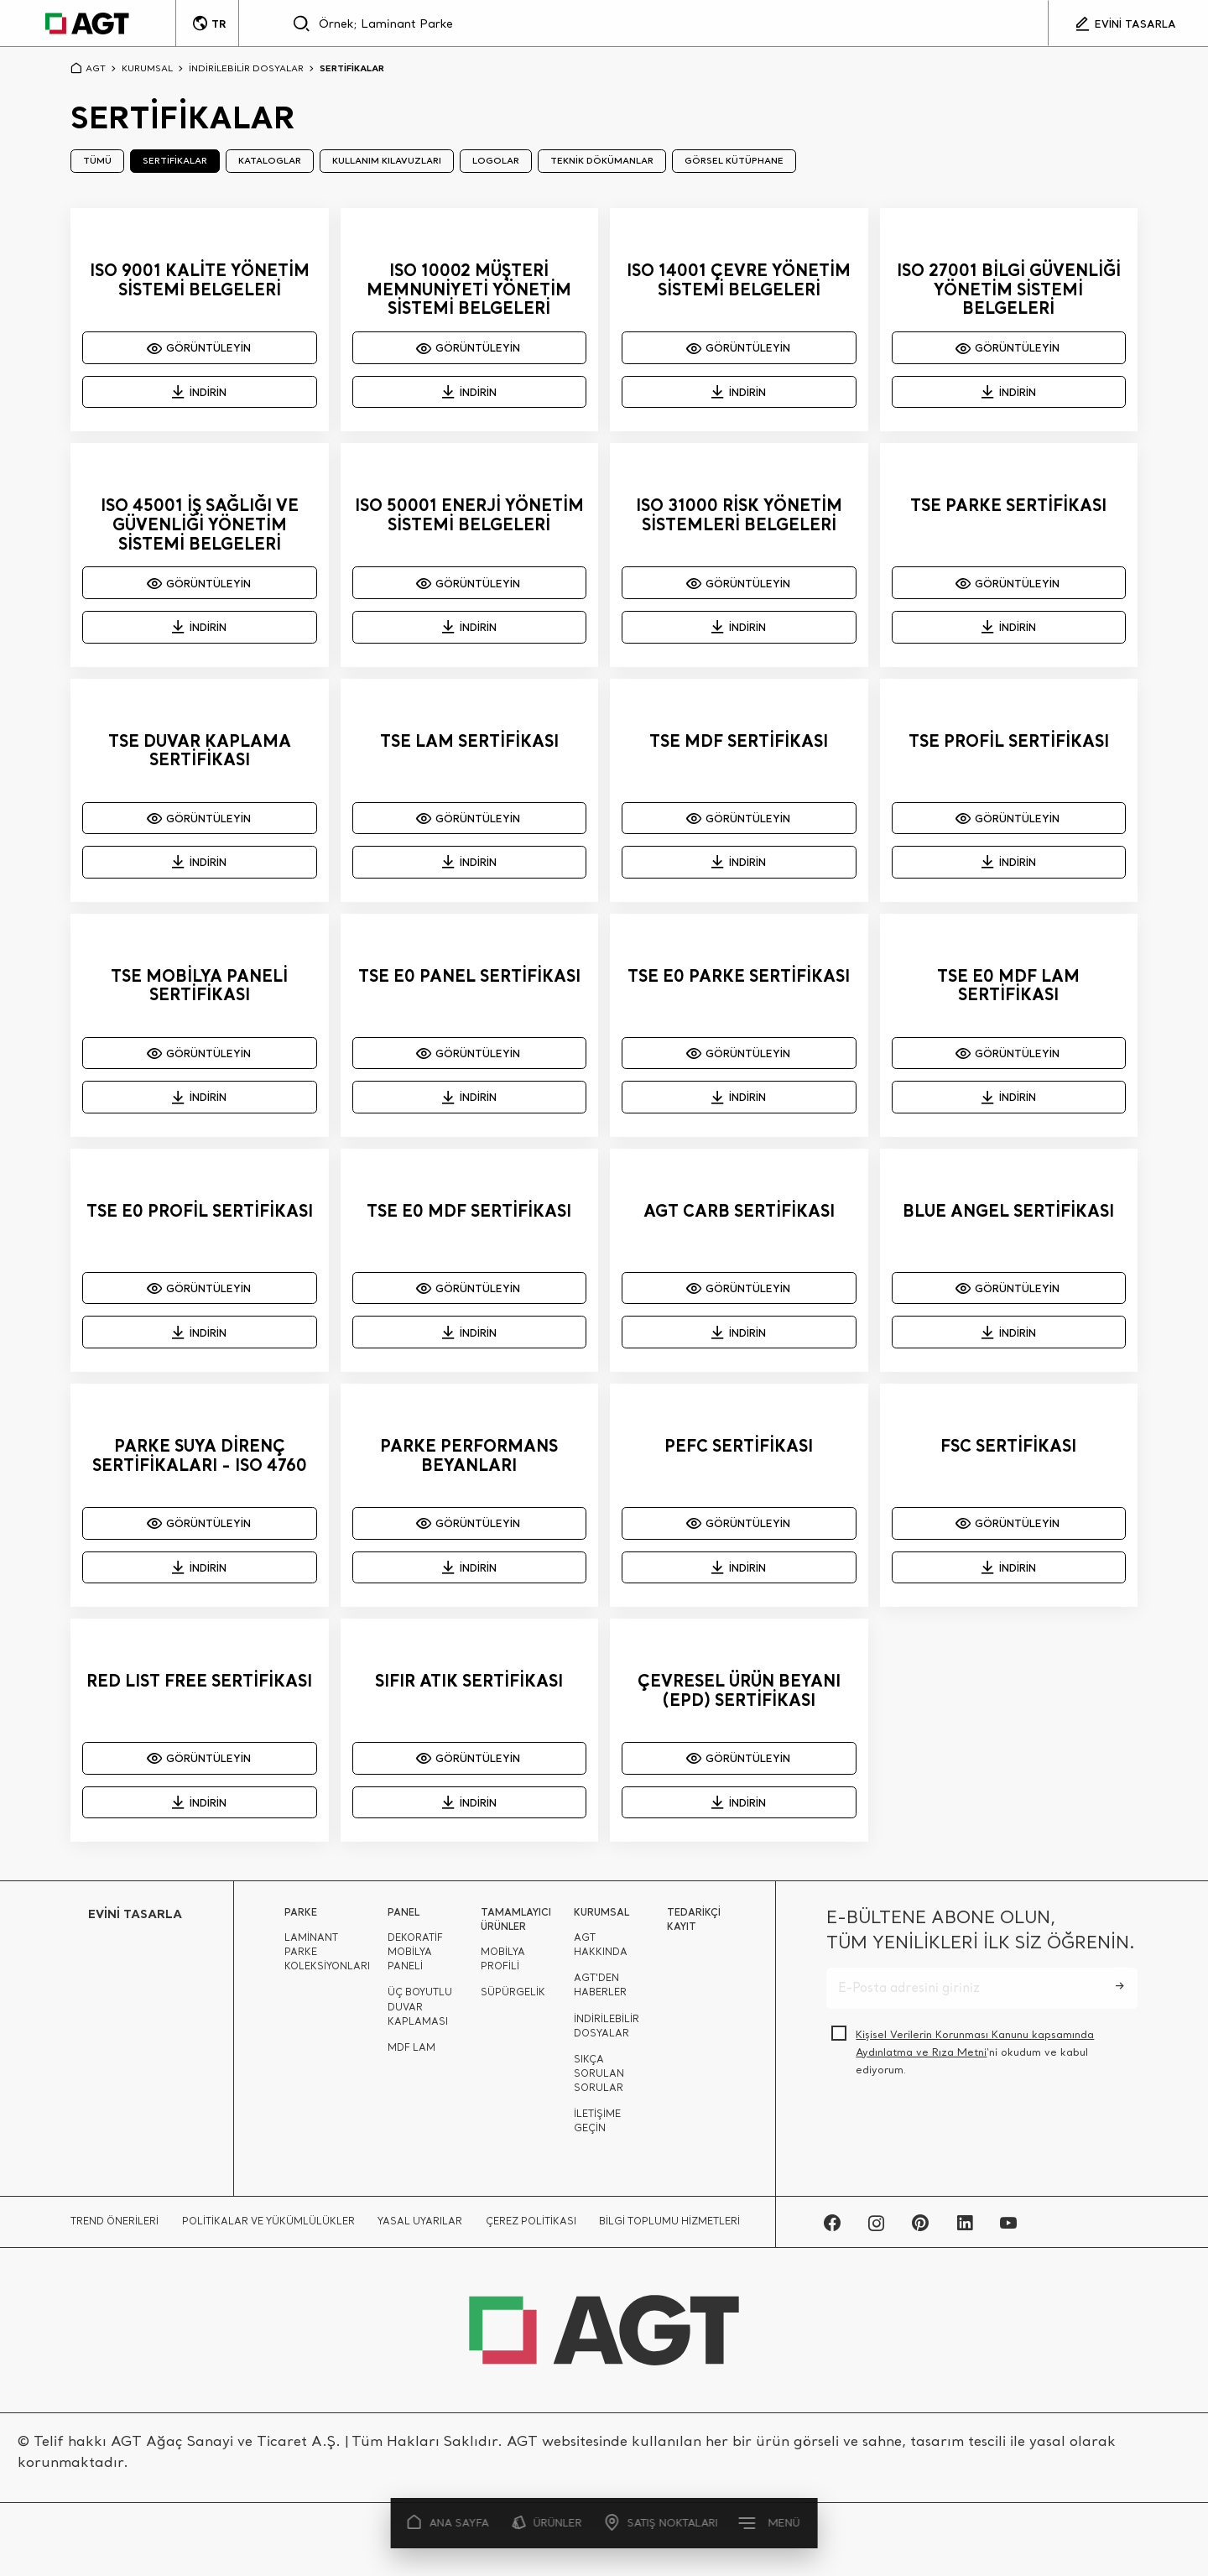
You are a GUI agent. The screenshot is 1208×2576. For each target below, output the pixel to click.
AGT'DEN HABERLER (600, 1992)
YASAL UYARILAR (420, 2228)
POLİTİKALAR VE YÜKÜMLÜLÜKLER (268, 2228)
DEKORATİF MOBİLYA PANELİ (415, 1959)
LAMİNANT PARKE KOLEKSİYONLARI (327, 1959)
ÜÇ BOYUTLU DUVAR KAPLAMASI (420, 2014)
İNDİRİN (199, 392)
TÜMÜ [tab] (97, 160)
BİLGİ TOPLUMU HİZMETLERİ (669, 2228)
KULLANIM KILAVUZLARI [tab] (386, 160)
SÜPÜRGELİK (513, 1999)
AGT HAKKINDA (600, 1952)
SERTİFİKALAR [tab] (175, 160)
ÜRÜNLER (547, 2522)
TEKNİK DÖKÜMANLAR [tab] (601, 160)
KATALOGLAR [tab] (269, 160)
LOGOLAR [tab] (495, 160)
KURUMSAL (147, 68)
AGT (88, 68)
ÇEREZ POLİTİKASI (531, 2228)
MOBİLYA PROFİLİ (503, 1966)
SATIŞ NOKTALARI (661, 2522)
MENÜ (770, 2522)
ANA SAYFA (449, 2522)
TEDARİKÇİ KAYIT (694, 1926)
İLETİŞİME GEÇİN (597, 2128)
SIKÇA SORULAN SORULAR (599, 2080)
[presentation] (953, 2134)
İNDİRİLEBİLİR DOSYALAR (246, 68)
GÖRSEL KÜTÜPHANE (734, 160)
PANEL (403, 1919)
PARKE (300, 1919)
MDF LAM (411, 2054)
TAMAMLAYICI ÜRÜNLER (516, 1926)
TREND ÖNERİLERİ (114, 2228)
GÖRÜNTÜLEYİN (199, 347)
